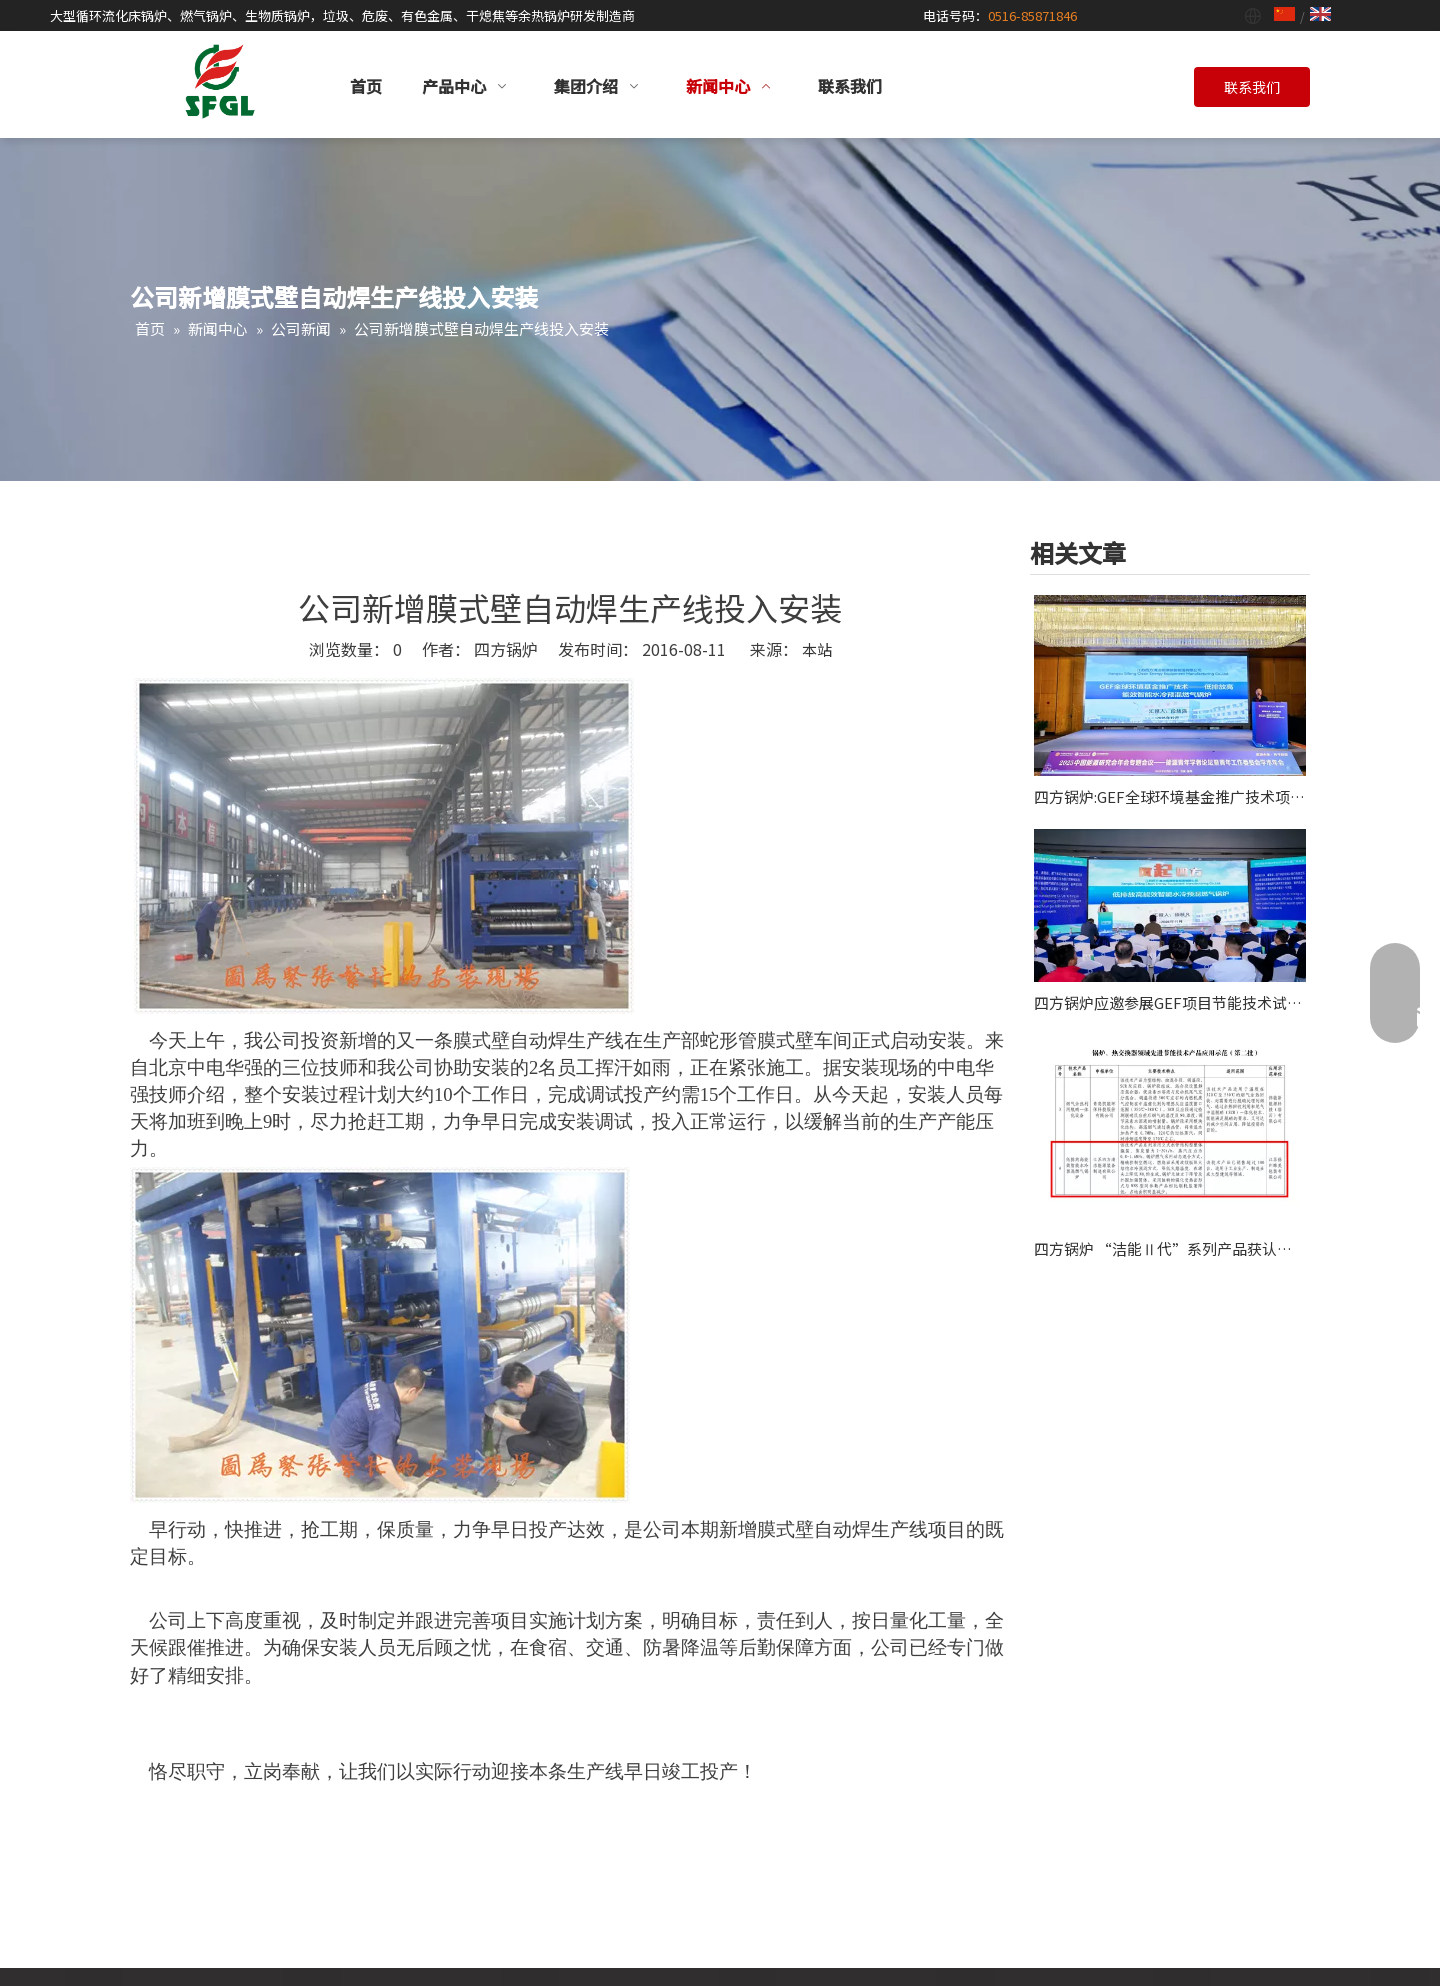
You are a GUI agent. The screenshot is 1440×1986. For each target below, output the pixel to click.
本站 (817, 649)
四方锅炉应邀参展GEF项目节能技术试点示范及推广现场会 (1170, 1002)
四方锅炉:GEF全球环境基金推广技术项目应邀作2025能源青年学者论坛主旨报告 (1170, 796)
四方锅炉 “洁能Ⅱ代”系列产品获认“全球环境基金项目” (1170, 1248)
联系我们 (1252, 87)
